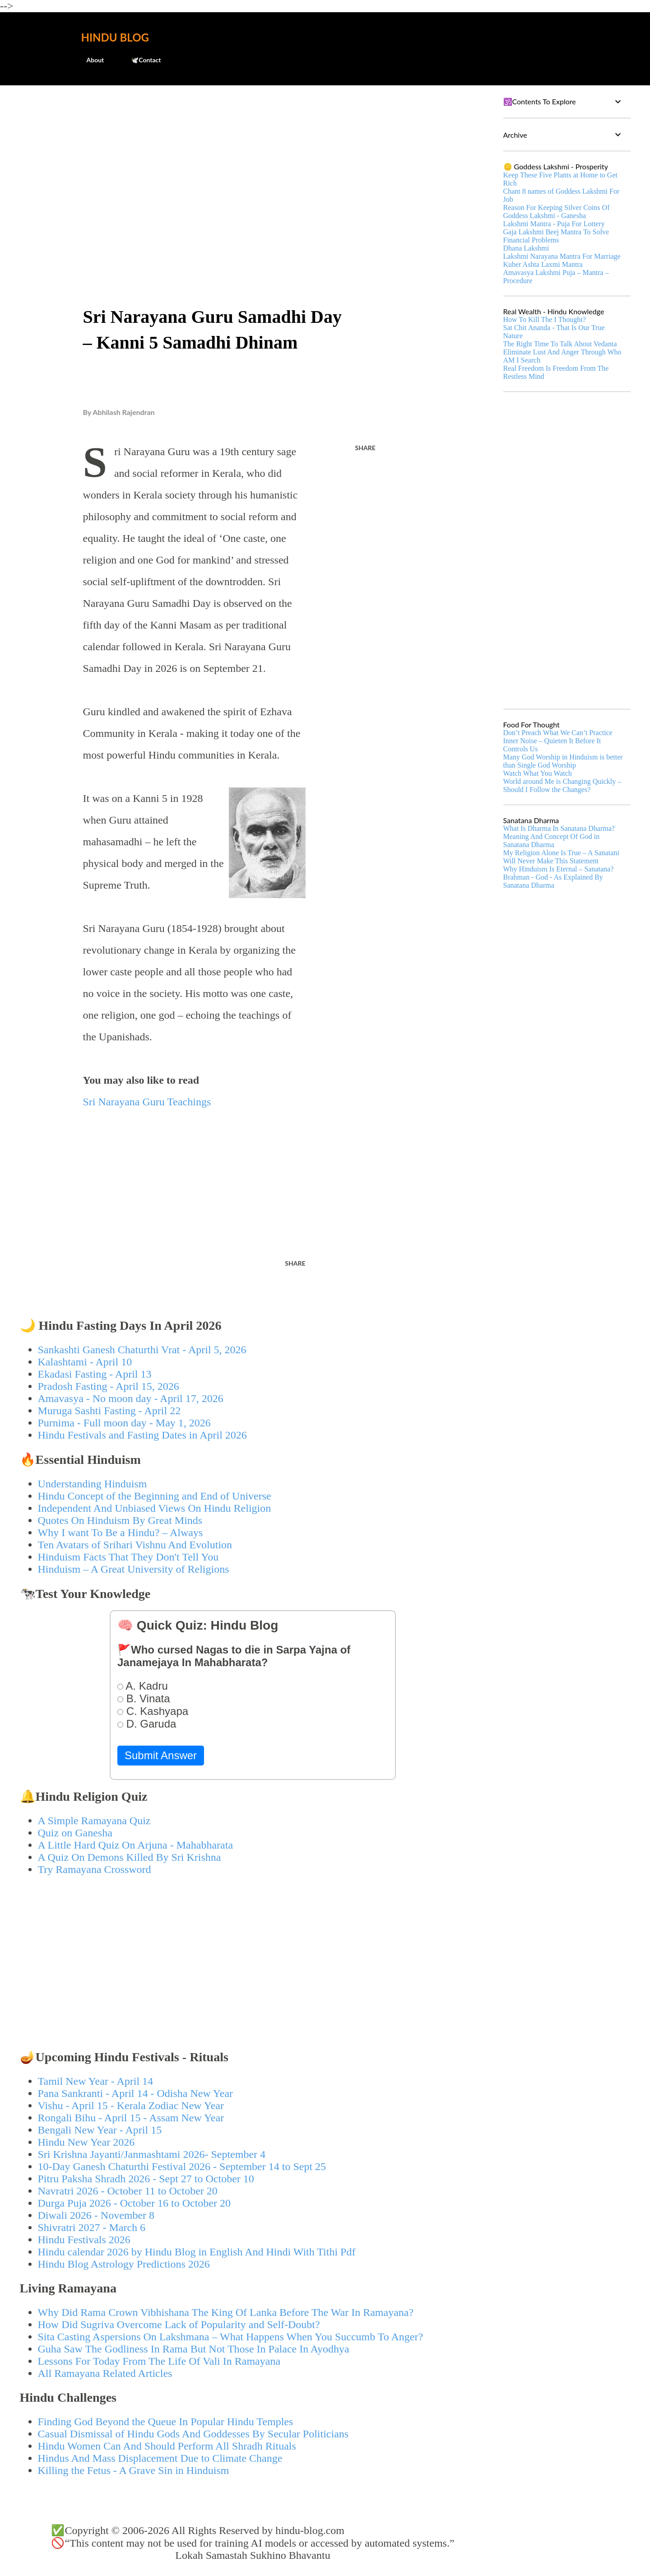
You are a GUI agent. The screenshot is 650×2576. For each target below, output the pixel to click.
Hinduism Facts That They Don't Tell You (128, 1557)
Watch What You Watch (537, 773)
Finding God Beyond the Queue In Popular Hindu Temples (165, 2421)
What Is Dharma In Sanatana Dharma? (559, 828)
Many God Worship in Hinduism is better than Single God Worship (563, 761)
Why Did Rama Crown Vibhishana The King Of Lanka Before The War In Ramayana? (226, 2312)
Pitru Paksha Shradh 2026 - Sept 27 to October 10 (146, 2179)
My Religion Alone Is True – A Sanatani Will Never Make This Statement (561, 857)
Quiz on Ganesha (75, 1833)
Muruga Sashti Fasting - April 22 (109, 1410)
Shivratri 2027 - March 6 (92, 2227)
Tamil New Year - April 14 (95, 2081)
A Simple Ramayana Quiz (94, 1820)
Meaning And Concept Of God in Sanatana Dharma (551, 840)
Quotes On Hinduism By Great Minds (120, 1520)
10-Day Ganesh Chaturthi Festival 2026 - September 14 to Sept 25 (182, 2166)
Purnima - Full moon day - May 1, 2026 (124, 1423)
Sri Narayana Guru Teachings (147, 1102)
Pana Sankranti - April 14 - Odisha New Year (135, 2093)
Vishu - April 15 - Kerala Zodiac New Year (131, 2105)
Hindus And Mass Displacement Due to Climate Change (160, 2458)
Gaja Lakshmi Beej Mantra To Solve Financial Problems (556, 236)
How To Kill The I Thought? (544, 319)
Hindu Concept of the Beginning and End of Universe (154, 1496)
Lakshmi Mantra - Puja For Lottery (554, 224)
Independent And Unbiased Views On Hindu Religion (154, 1508)
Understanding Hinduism (92, 1484)
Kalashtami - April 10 (85, 1362)
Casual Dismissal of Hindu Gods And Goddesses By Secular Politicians (193, 2434)
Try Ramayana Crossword (94, 1869)
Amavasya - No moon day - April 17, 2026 (130, 1398)
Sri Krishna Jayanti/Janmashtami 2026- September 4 (152, 2154)
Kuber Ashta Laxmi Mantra (543, 264)
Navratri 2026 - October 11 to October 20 (128, 2191)
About (90, 60)
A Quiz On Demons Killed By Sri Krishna (129, 1857)
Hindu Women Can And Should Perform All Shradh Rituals (167, 2446)
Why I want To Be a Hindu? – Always (120, 1532)
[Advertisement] (253, 161)
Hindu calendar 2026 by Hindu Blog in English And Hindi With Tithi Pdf (197, 2252)
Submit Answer (161, 1755)
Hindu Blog (115, 37)
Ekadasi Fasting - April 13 (95, 1374)
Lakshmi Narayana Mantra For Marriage (562, 256)
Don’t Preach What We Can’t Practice (558, 732)
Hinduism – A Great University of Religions (133, 1569)
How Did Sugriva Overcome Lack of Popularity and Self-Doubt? (179, 2324)
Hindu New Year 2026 (86, 2142)
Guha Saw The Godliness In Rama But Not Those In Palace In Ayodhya (193, 2349)
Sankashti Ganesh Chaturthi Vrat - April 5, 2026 (142, 1350)
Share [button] (365, 448)
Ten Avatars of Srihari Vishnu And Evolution (135, 1545)
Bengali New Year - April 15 (100, 2130)
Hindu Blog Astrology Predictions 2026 (124, 2264)
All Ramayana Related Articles (105, 2373)
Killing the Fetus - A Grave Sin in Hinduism (133, 2470)
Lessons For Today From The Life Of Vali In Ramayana (159, 2361)
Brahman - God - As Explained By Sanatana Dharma (553, 881)
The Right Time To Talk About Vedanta (560, 344)
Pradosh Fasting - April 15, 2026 (108, 1386)
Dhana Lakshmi (526, 248)
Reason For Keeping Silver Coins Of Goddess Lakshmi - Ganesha (556, 211)
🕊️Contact (140, 60)
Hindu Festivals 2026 (84, 2239)
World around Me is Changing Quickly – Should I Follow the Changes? (562, 785)
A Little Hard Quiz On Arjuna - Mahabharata (135, 1845)
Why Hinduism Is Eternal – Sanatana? (558, 869)
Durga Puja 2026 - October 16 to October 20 (134, 2203)
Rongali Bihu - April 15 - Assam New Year (131, 2118)
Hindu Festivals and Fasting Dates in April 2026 (142, 1435)
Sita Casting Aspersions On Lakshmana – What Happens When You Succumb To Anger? (230, 2337)
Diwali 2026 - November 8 (96, 2215)
